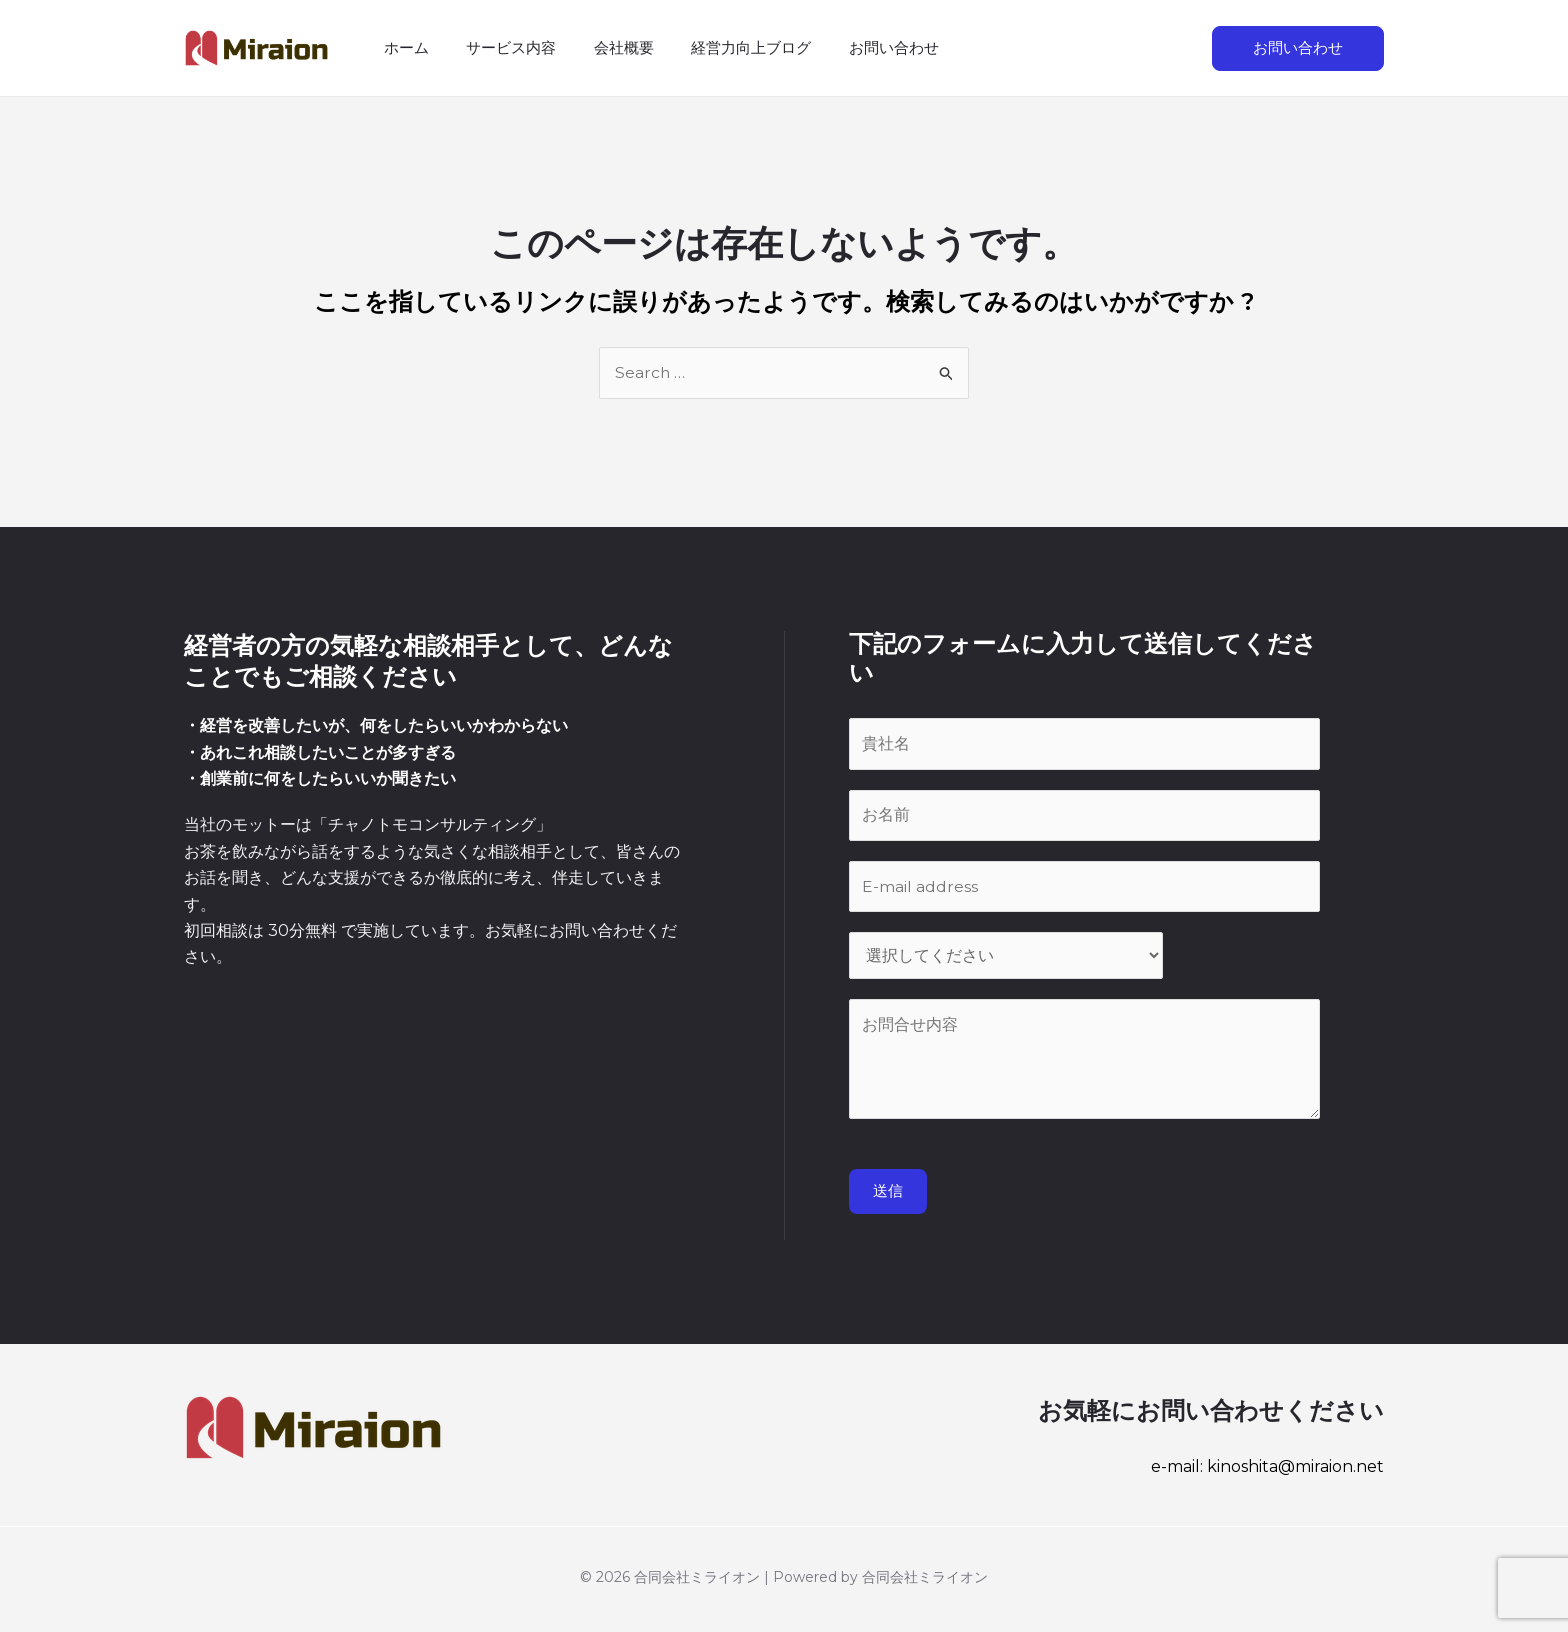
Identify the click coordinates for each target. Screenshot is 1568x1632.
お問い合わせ (860, 48)
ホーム (402, 48)
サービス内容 (500, 48)
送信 (888, 1195)
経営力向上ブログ (725, 48)
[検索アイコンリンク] (1175, 48)
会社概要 (605, 48)
